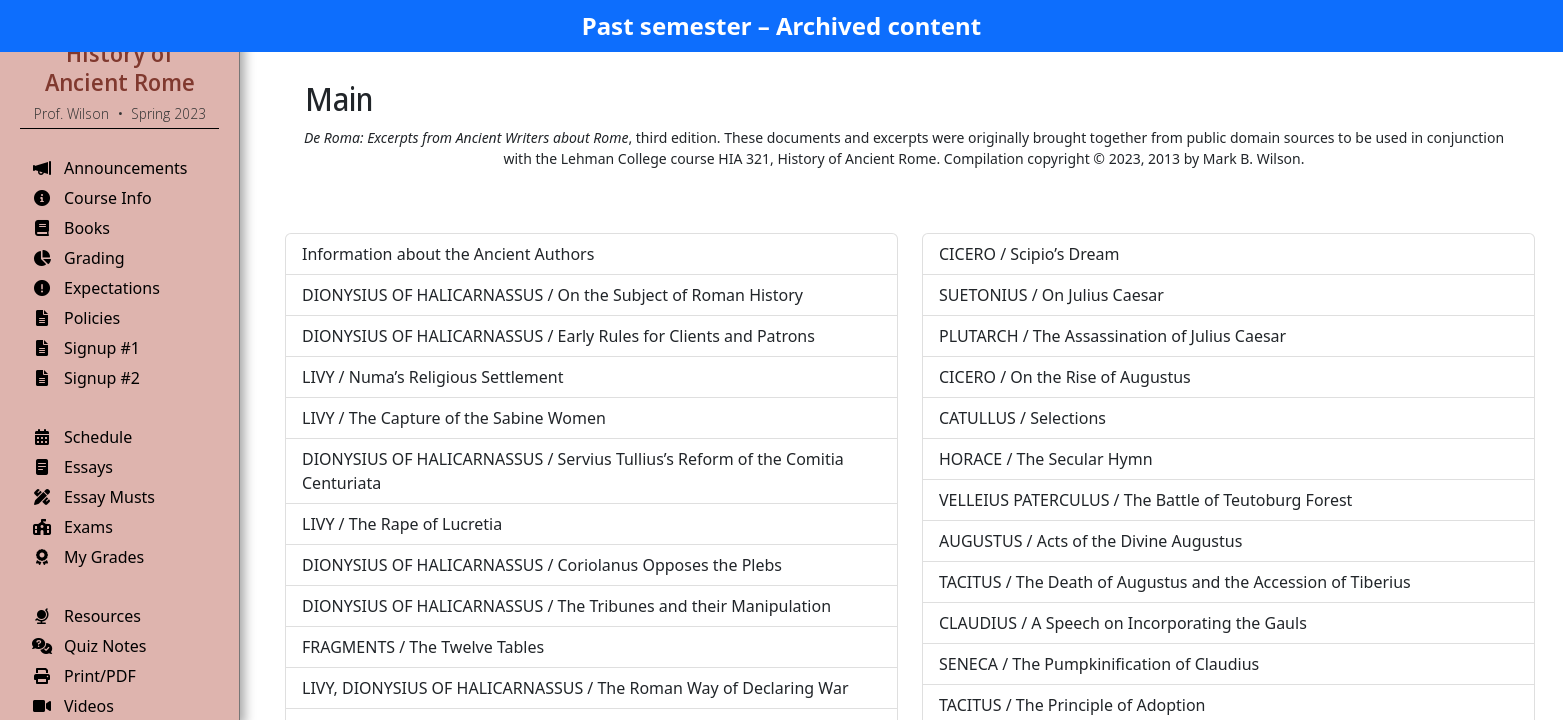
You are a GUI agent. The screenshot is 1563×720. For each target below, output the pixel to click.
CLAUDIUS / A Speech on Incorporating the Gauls (1123, 623)
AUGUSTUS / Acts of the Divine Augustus (1090, 541)
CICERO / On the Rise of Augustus (1065, 377)
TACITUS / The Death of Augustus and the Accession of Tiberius (1175, 582)
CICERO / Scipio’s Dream (1029, 254)
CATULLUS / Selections (1022, 418)
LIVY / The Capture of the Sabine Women (454, 418)
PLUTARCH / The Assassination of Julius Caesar (1112, 336)
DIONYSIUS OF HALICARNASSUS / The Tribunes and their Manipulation (566, 606)
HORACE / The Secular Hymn (1046, 459)
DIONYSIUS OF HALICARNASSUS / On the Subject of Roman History (552, 295)
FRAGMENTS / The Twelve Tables (423, 647)
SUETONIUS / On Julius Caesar (1051, 295)
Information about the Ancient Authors (448, 254)
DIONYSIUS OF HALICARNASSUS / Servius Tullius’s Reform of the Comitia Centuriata (573, 471)
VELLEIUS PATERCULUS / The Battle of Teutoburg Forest (1145, 500)
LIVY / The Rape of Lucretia (402, 524)
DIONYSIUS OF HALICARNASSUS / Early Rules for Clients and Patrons (558, 336)
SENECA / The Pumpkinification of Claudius (1099, 664)
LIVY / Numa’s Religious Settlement (432, 377)
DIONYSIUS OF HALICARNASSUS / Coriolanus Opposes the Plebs (542, 565)
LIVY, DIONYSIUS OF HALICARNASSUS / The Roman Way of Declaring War (575, 688)
